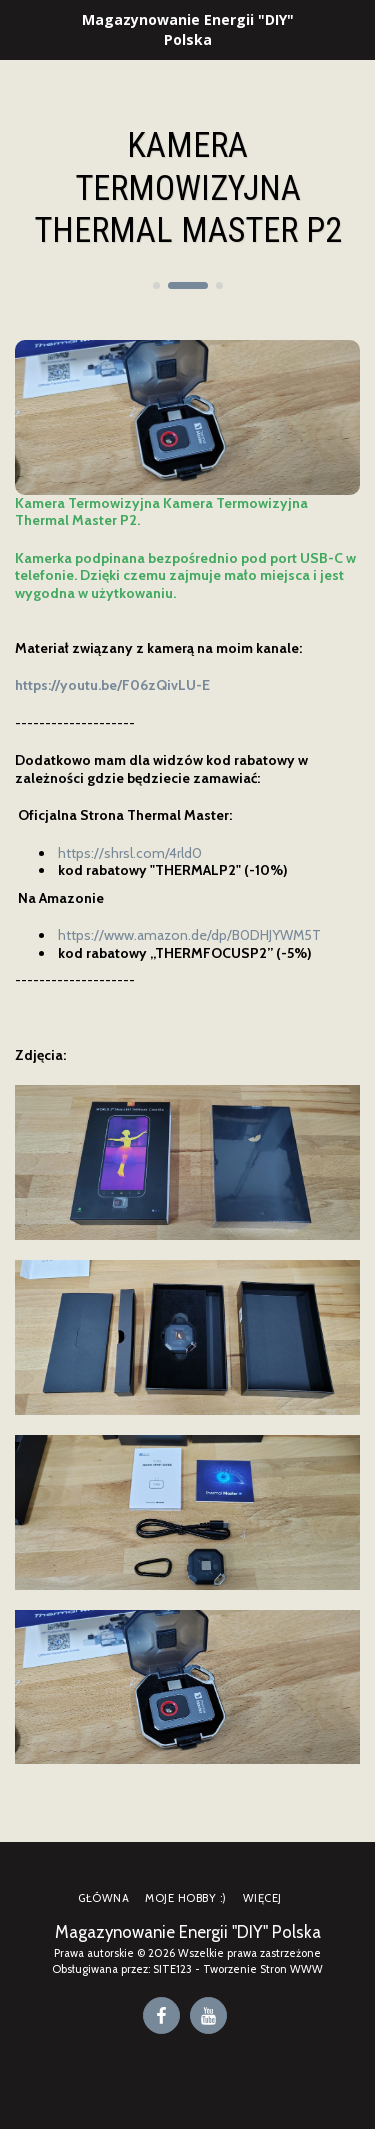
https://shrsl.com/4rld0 (130, 853)
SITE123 (172, 1969)
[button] (22, 29)
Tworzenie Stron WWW (263, 1969)
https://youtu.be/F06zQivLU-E (112, 685)
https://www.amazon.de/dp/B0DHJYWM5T (189, 935)
